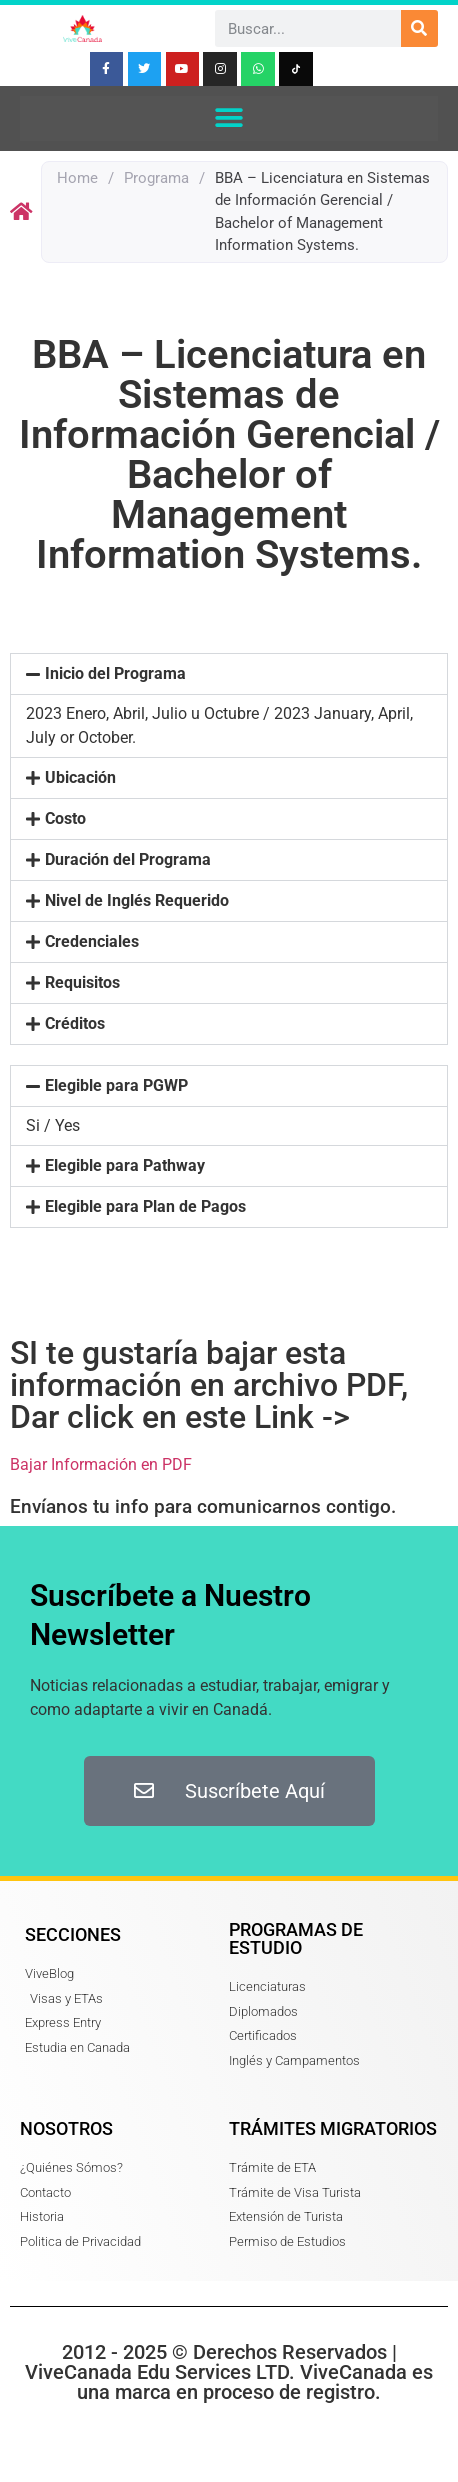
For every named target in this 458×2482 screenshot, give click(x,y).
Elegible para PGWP (116, 1085)
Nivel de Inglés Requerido (137, 900)
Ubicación (80, 777)
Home (77, 178)
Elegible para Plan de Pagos (145, 1206)
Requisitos (82, 982)
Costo (65, 818)
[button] (229, 118)
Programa (156, 178)
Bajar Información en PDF (101, 1464)
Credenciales (92, 941)
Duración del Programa (128, 859)
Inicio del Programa (115, 673)
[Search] (419, 28)
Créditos (75, 1023)
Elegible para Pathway (125, 1165)
